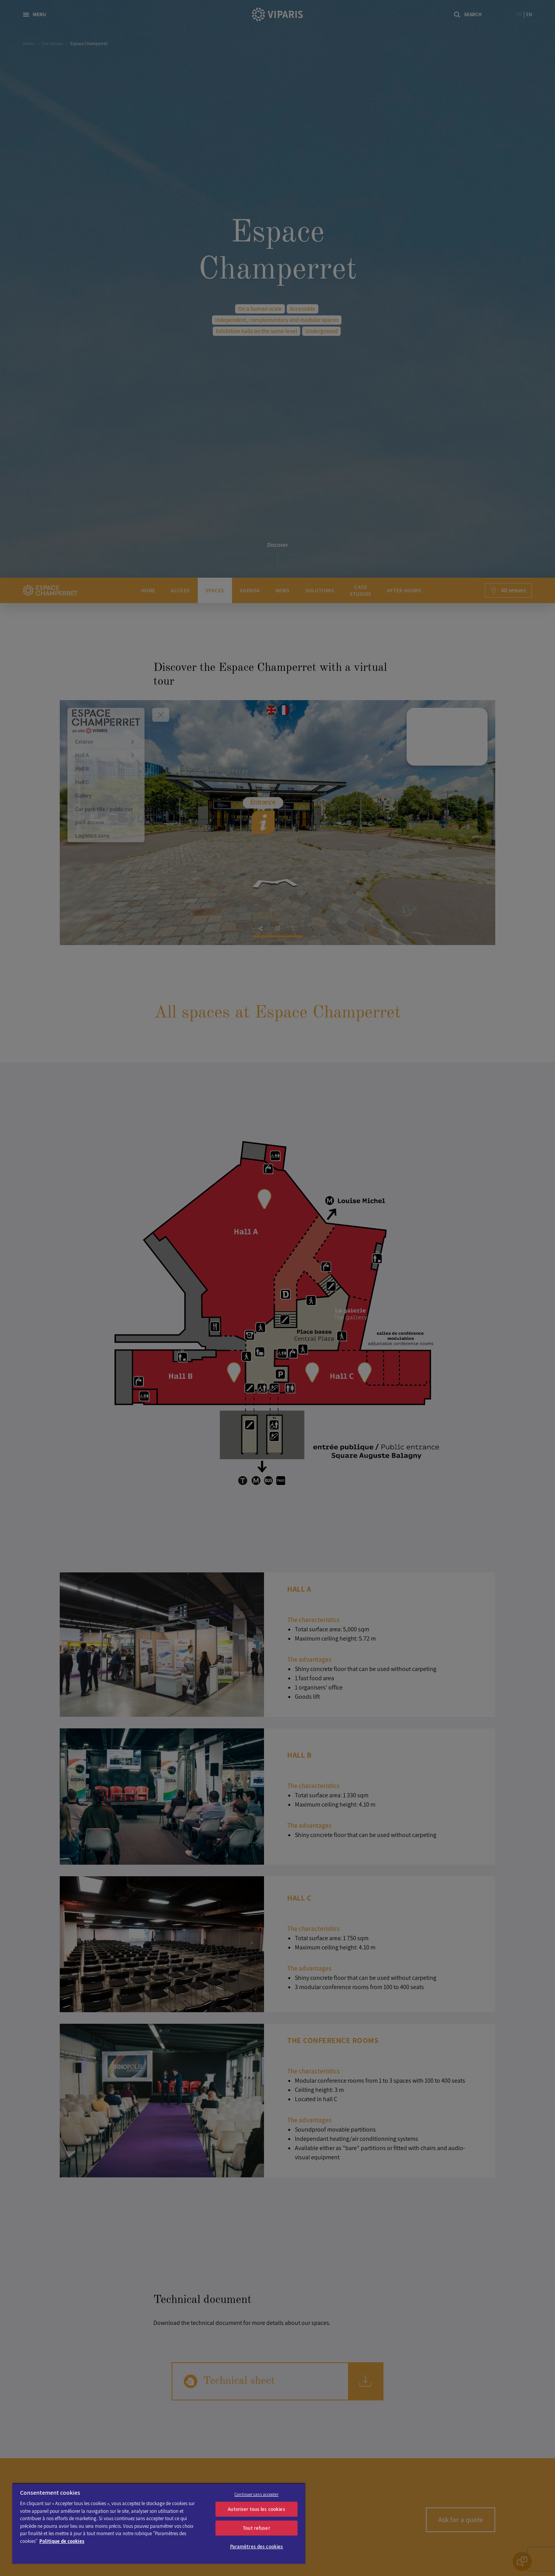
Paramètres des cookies (256, 2546)
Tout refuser (256, 2528)
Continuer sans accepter (256, 2494)
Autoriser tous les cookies (256, 2509)
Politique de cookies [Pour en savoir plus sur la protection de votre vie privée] (61, 2541)
